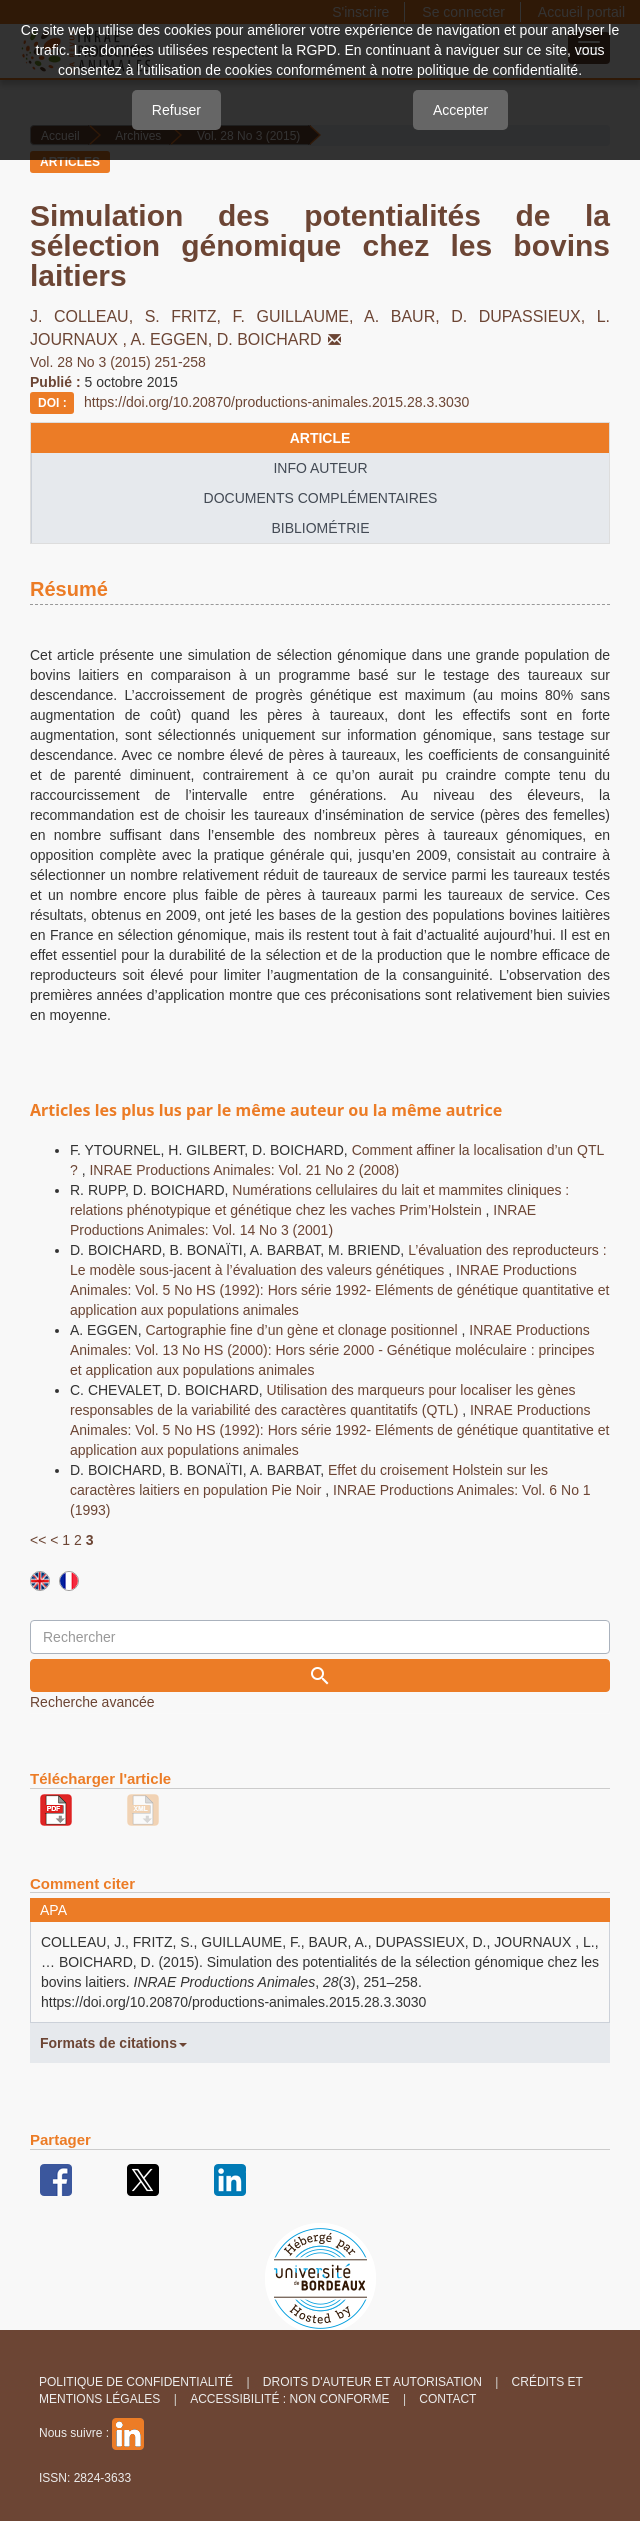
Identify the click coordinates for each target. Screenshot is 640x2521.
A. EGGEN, (173, 339)
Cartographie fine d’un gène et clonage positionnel (303, 1330)
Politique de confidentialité (136, 2382)
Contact (447, 2399)
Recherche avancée (92, 1702)
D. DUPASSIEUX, (523, 316)
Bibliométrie (320, 528)
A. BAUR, (407, 316)
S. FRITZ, (189, 316)
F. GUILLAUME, (299, 316)
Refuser (176, 110)
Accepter (460, 110)
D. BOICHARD (281, 339)
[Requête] (320, 1637)
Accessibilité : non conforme (289, 2399)
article (320, 438)
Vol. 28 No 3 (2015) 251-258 (118, 362)
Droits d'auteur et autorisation (372, 2382)
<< (38, 1540)
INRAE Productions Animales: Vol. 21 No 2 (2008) (244, 1170)
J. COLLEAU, (87, 316)
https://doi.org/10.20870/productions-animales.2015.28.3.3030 (276, 402)
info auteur (320, 468)
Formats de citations (113, 2043)
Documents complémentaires (321, 498)
